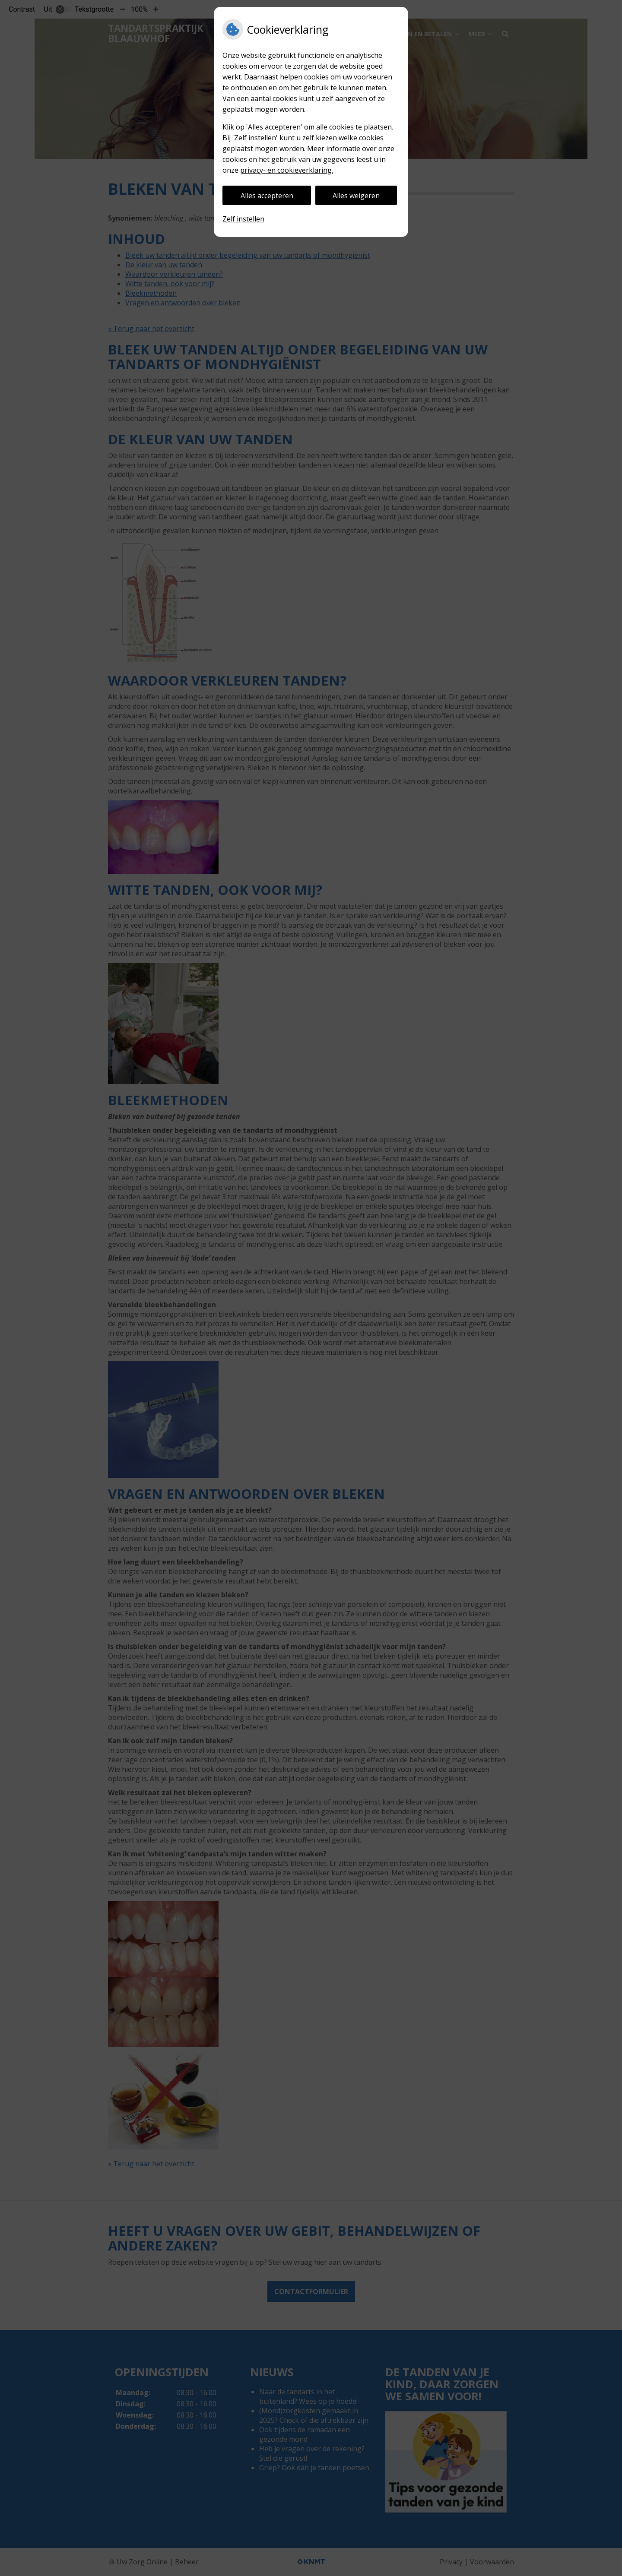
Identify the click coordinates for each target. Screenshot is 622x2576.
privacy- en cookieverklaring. (286, 170)
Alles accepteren (267, 195)
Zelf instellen (243, 219)
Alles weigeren (356, 195)
